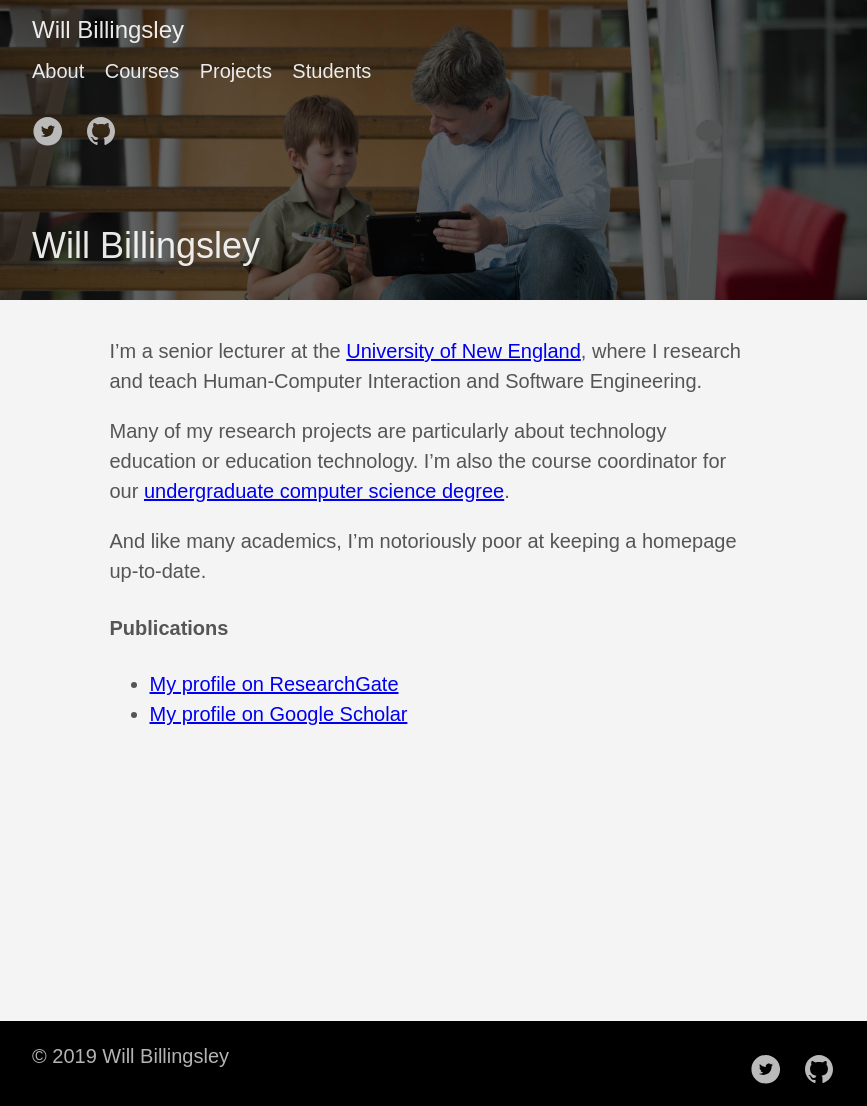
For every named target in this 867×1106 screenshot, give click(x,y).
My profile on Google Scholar (279, 714)
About (58, 71)
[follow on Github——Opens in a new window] (107, 125)
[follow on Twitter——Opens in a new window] (54, 125)
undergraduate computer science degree (324, 491)
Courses (142, 71)
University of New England (463, 351)
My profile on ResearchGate (274, 684)
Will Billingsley (108, 29)
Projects (236, 71)
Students (331, 71)
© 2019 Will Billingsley (130, 1056)
